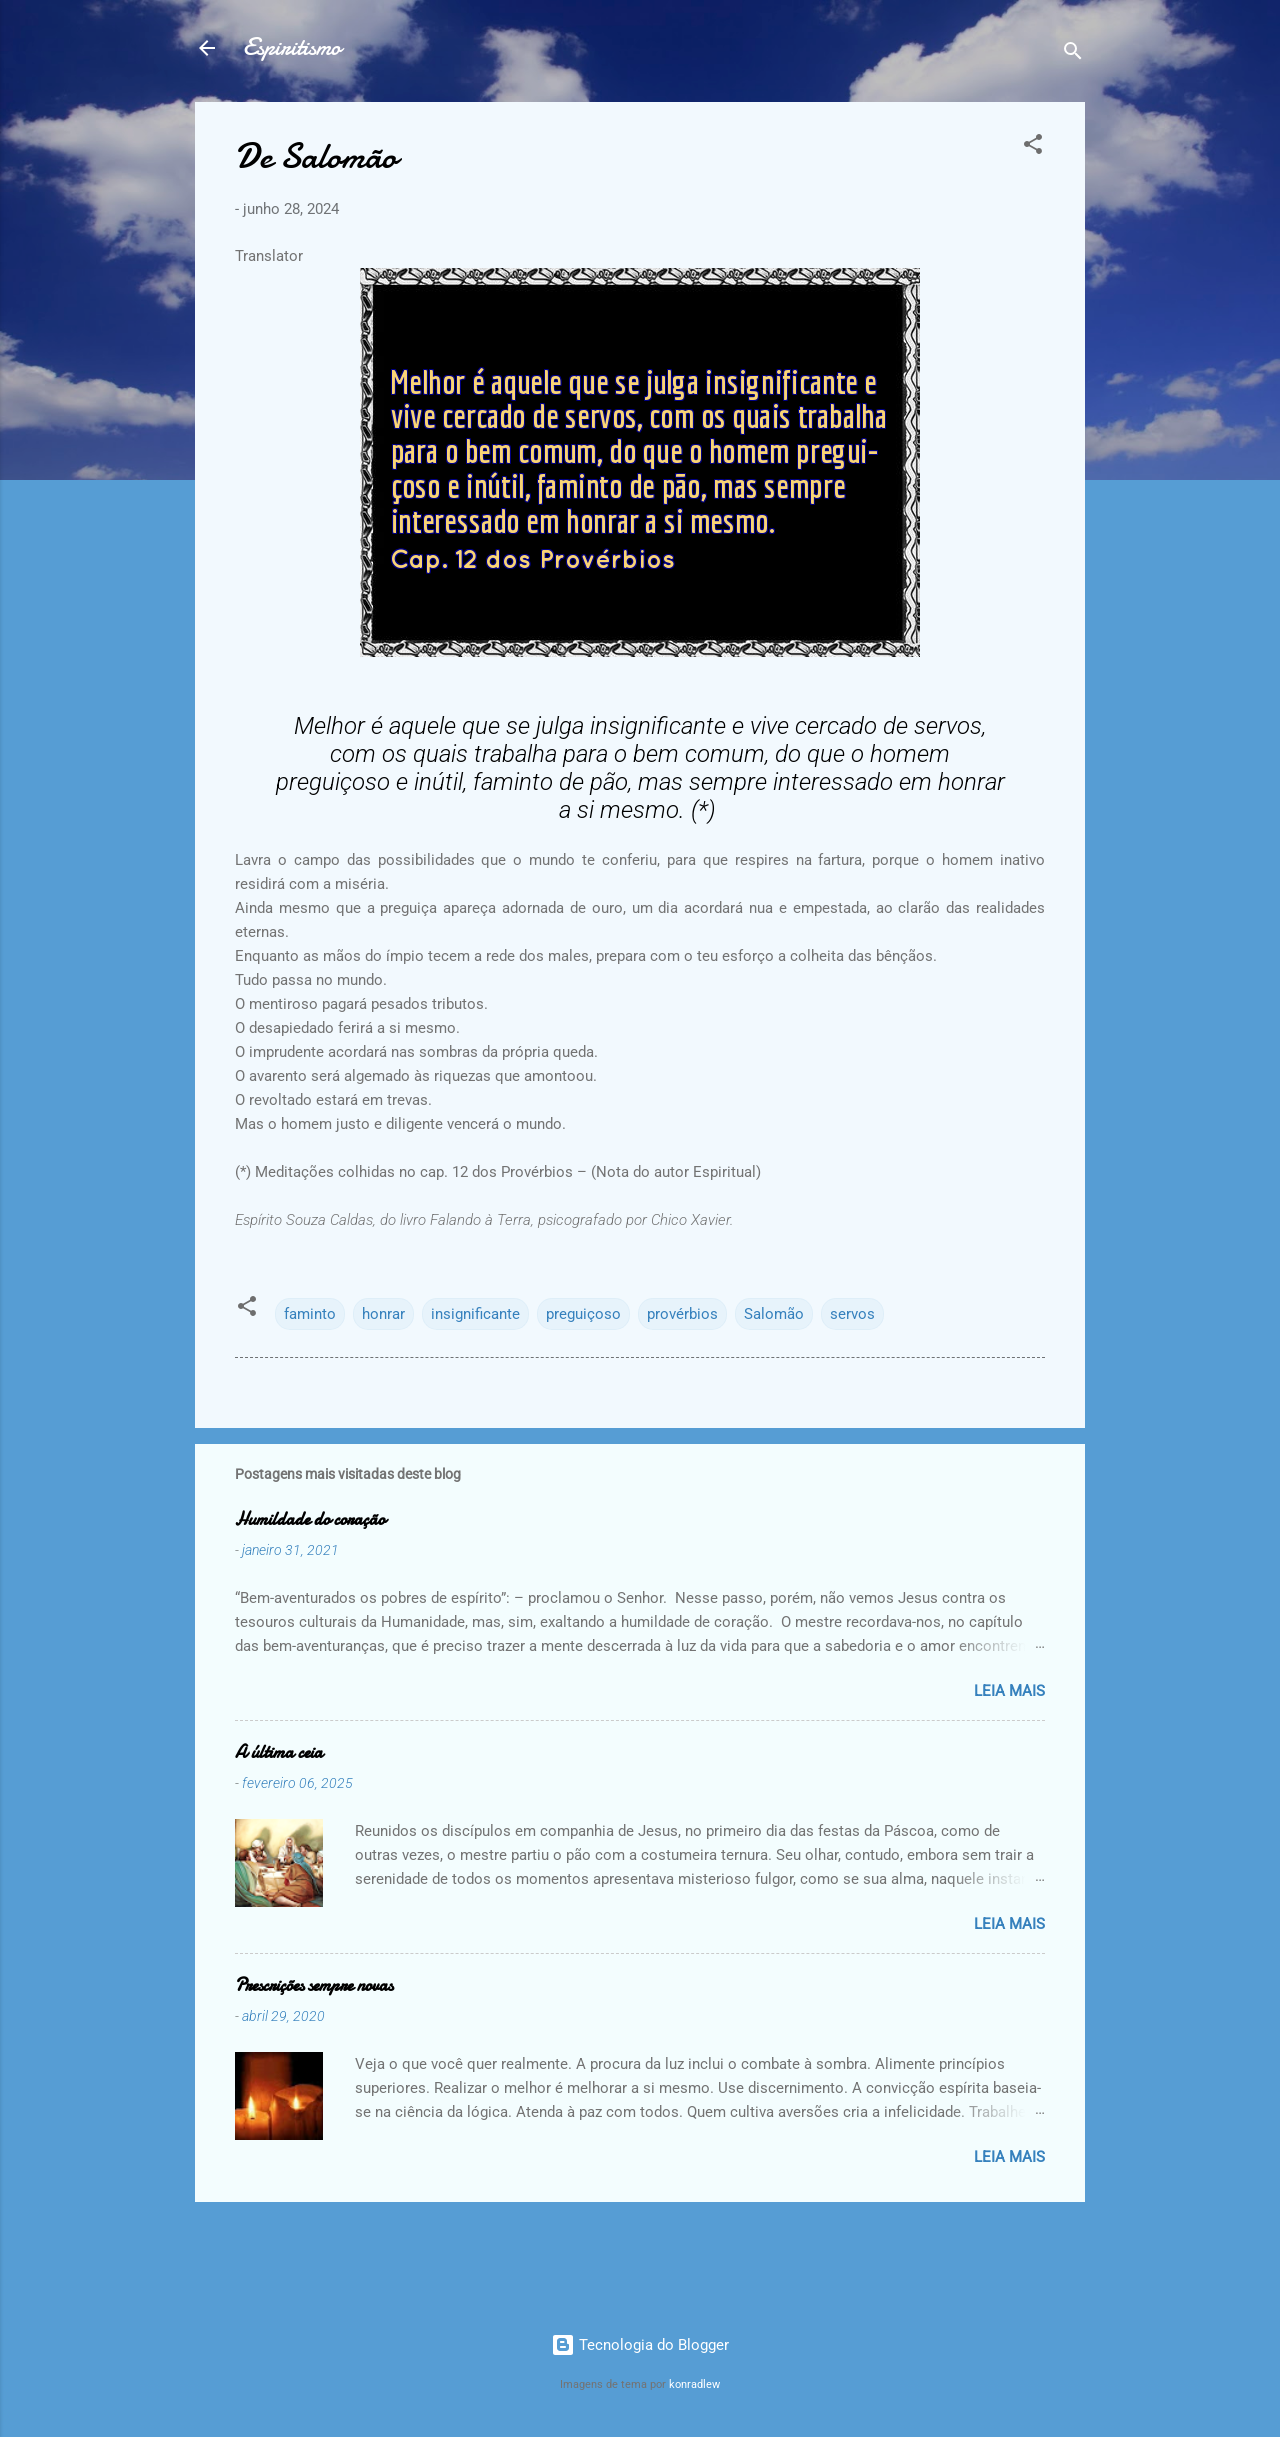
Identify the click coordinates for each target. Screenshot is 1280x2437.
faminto (310, 1314)
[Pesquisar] (1073, 54)
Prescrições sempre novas (314, 1985)
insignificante (475, 1314)
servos (852, 1314)
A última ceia (279, 1752)
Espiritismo (292, 47)
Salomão (774, 1314)
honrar (383, 1314)
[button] (1033, 147)
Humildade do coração (310, 1519)
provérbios (682, 1314)
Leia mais (1009, 1691)
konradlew (694, 2384)
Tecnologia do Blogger (640, 2345)
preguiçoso (583, 1314)
